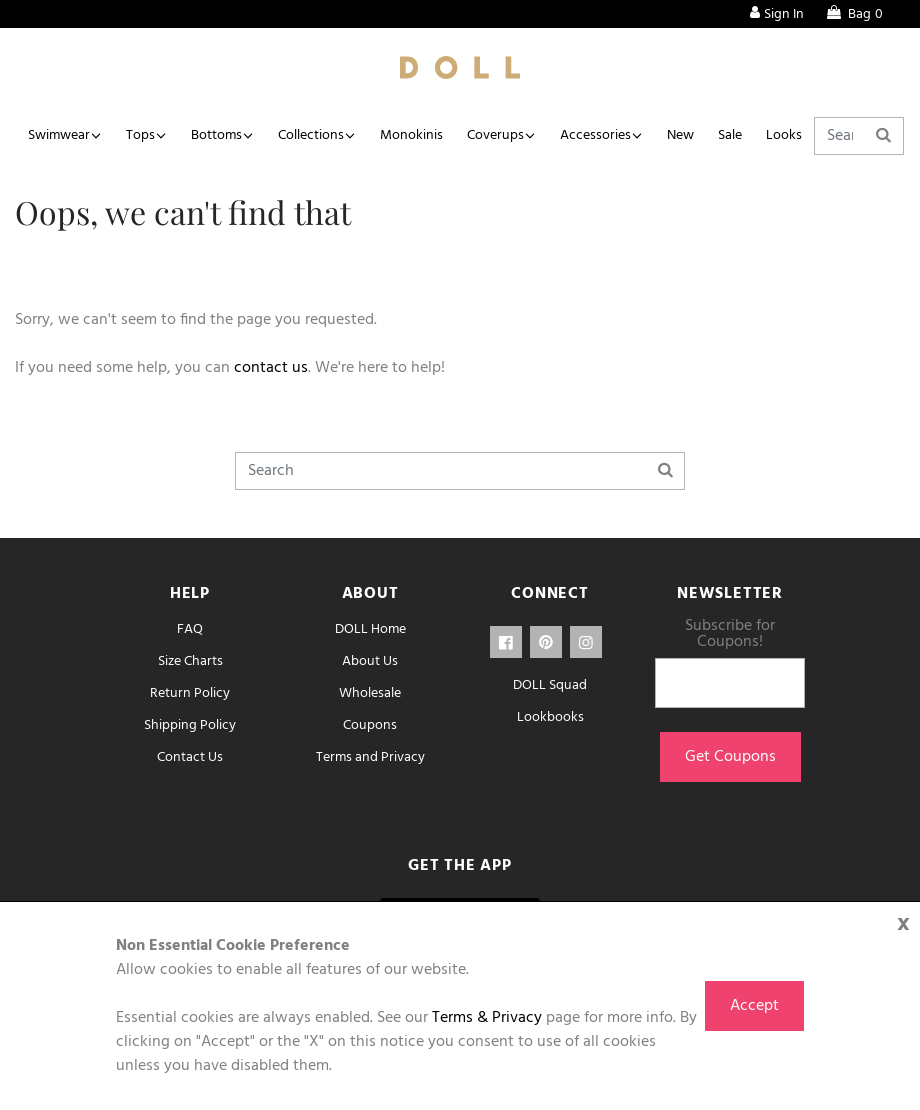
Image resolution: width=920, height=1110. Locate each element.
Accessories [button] (595, 135)
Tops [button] (140, 135)
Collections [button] (311, 135)
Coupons (370, 725)
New (680, 135)
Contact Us (190, 757)
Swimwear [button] (59, 135)
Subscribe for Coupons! (730, 634)
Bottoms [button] (216, 135)
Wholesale (370, 693)
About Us (370, 661)
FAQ (190, 629)
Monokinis (411, 135)
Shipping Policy (190, 725)
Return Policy (190, 693)
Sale (730, 135)
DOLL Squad (550, 685)
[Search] (859, 136)
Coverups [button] (495, 135)
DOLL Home (370, 629)
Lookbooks (550, 717)
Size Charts (190, 661)
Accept (754, 1006)
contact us (271, 368)
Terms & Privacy (487, 1018)
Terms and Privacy (370, 757)
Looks (784, 135)
